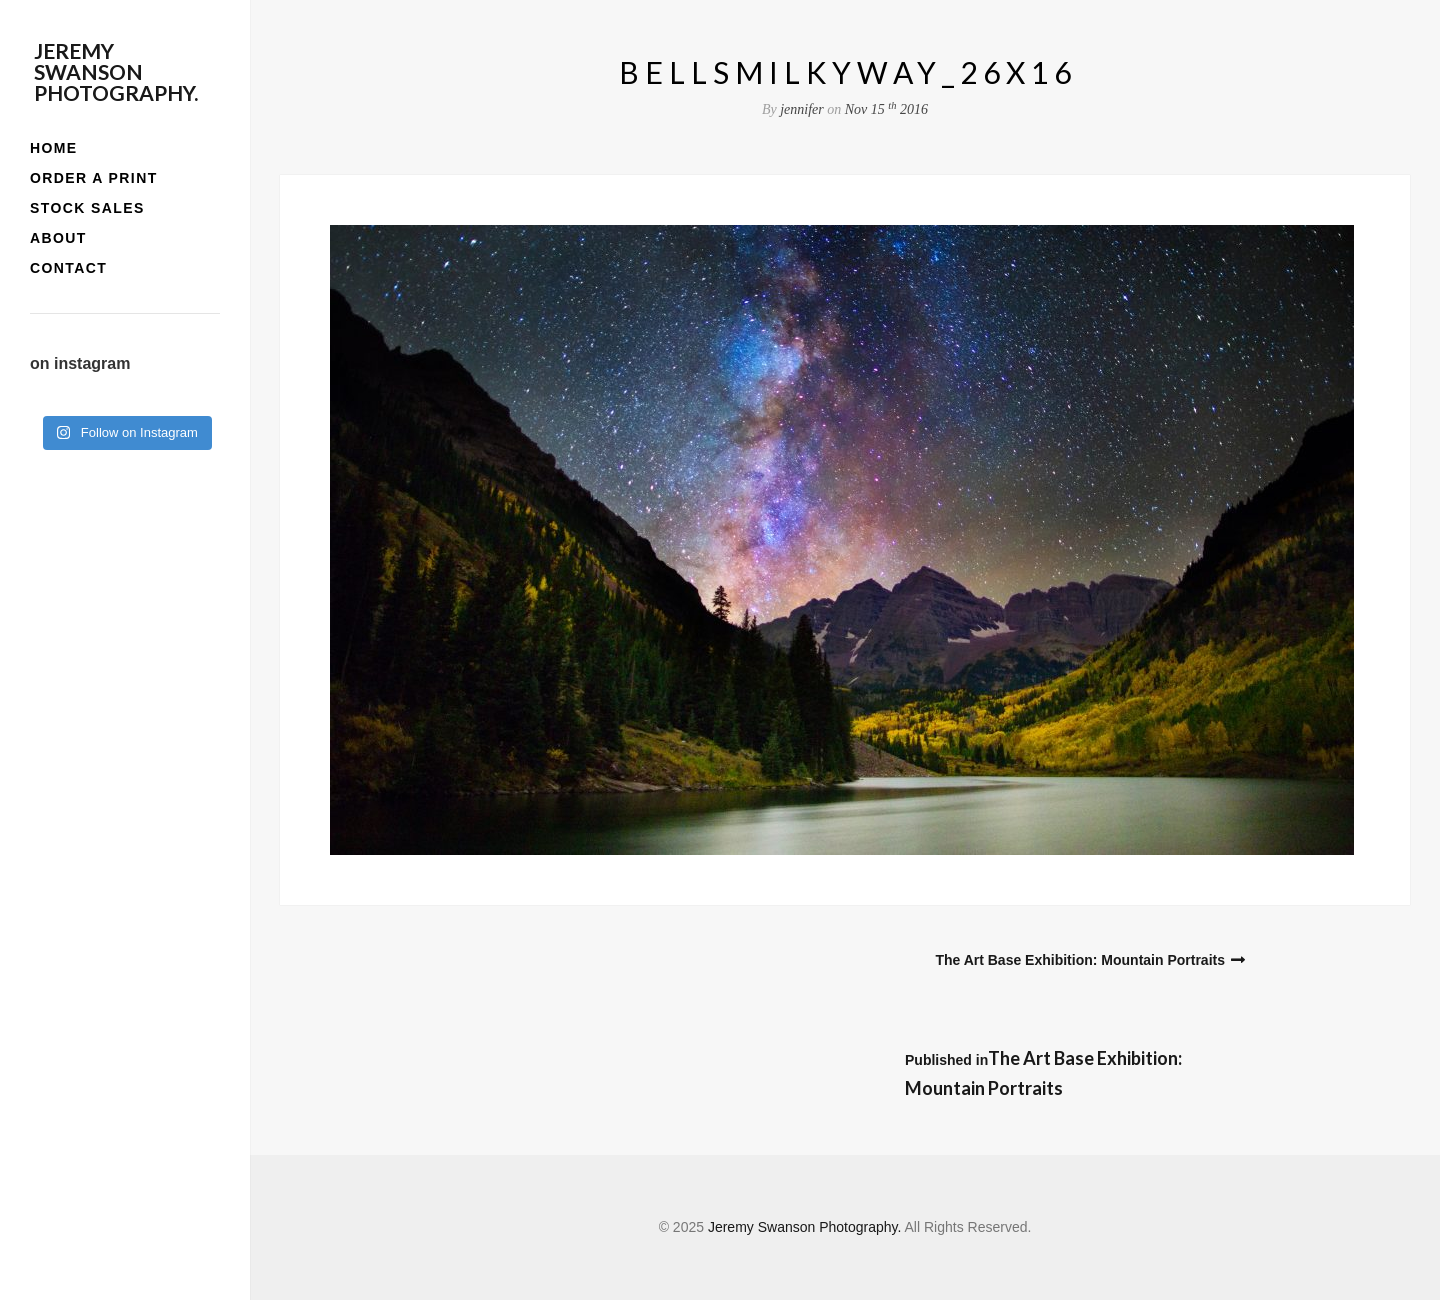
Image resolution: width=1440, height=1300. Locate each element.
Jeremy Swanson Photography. (116, 71)
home (54, 148)
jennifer (802, 109)
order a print (94, 178)
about (58, 238)
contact (68, 268)
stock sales (87, 208)
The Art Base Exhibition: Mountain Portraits (1080, 960)
